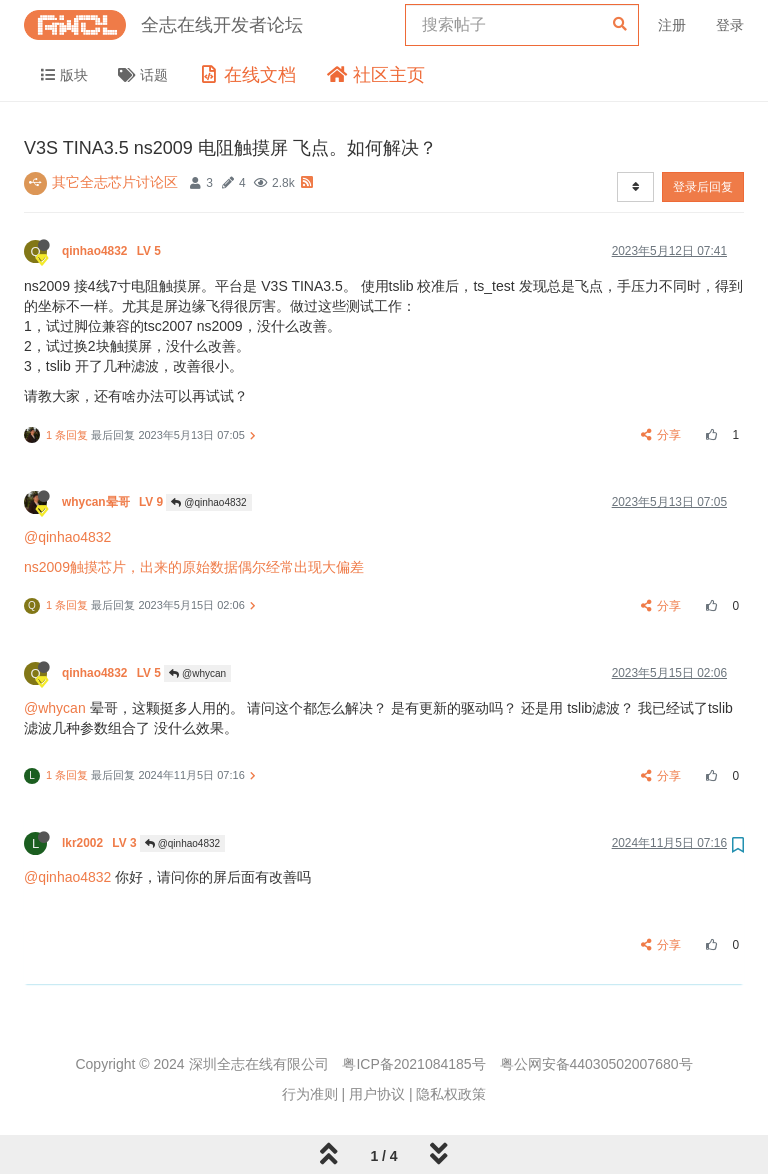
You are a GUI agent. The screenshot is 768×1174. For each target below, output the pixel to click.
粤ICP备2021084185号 (413, 1064)
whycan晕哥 (114, 502)
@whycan (197, 673)
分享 (661, 435)
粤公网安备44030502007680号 (596, 1064)
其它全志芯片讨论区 (115, 182)
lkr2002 (101, 843)
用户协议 (377, 1094)
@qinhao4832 (208, 502)
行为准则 (310, 1094)
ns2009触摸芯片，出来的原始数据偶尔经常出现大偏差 (194, 567)
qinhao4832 (113, 251)
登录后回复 (703, 187)
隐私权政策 (451, 1094)
